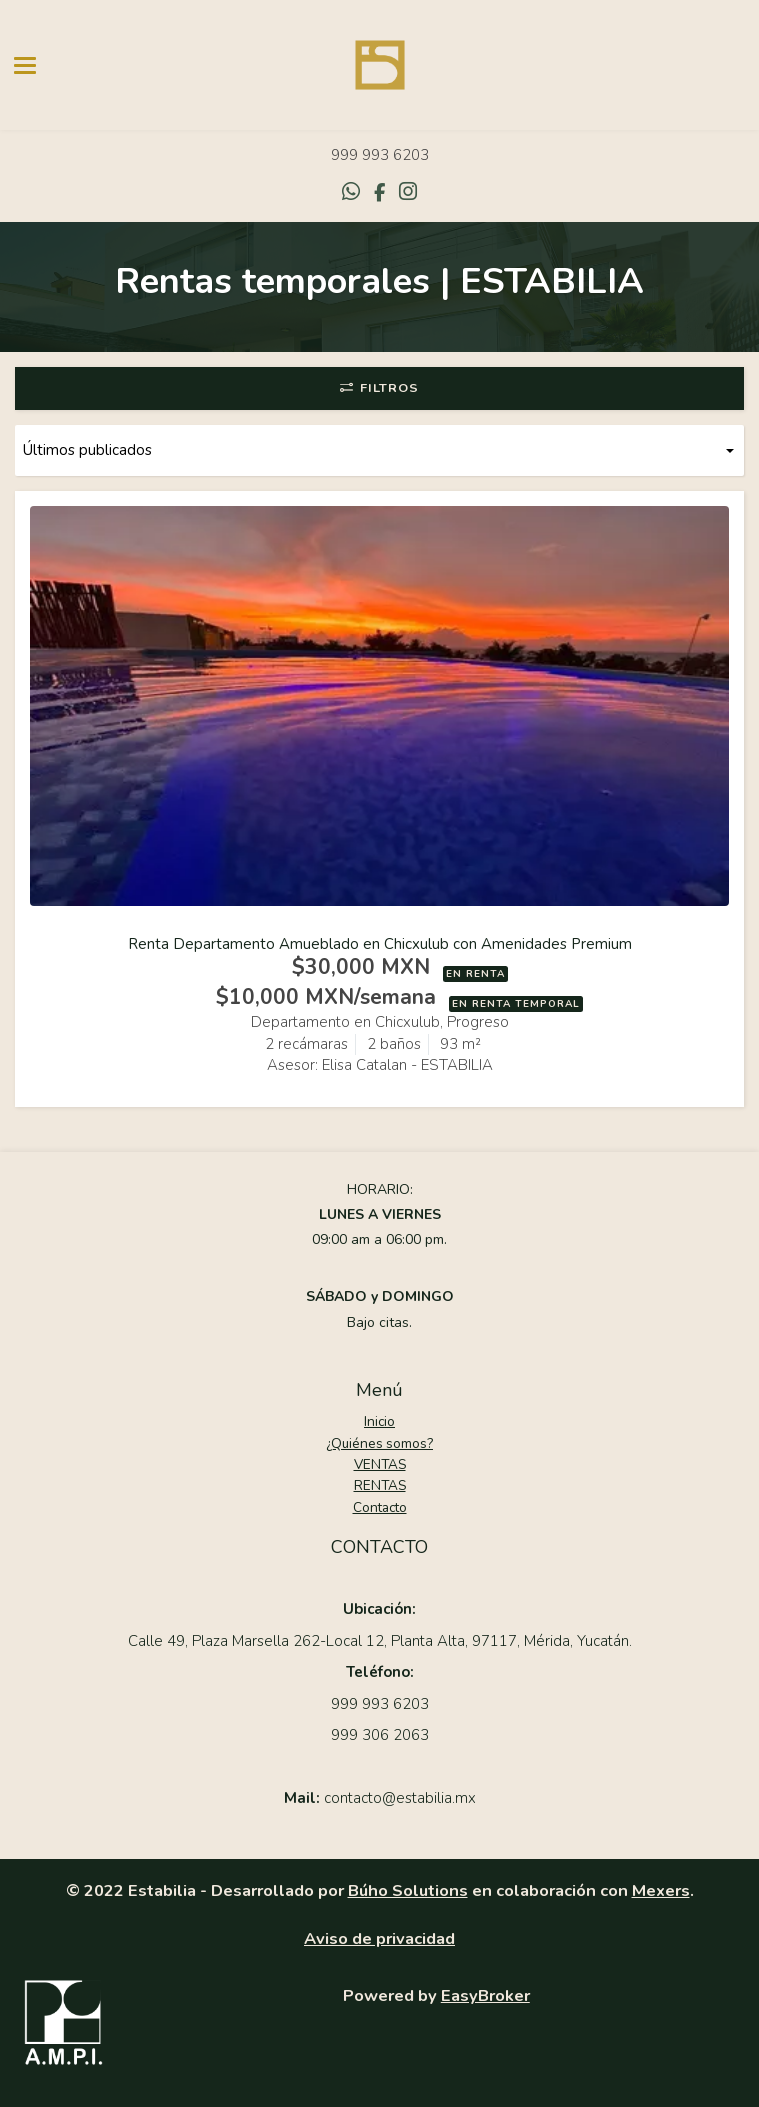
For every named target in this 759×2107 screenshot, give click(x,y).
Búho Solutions (408, 1890)
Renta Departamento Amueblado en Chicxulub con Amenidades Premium (380, 944)
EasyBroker (485, 1995)
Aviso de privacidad (379, 1938)
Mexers (661, 1890)
